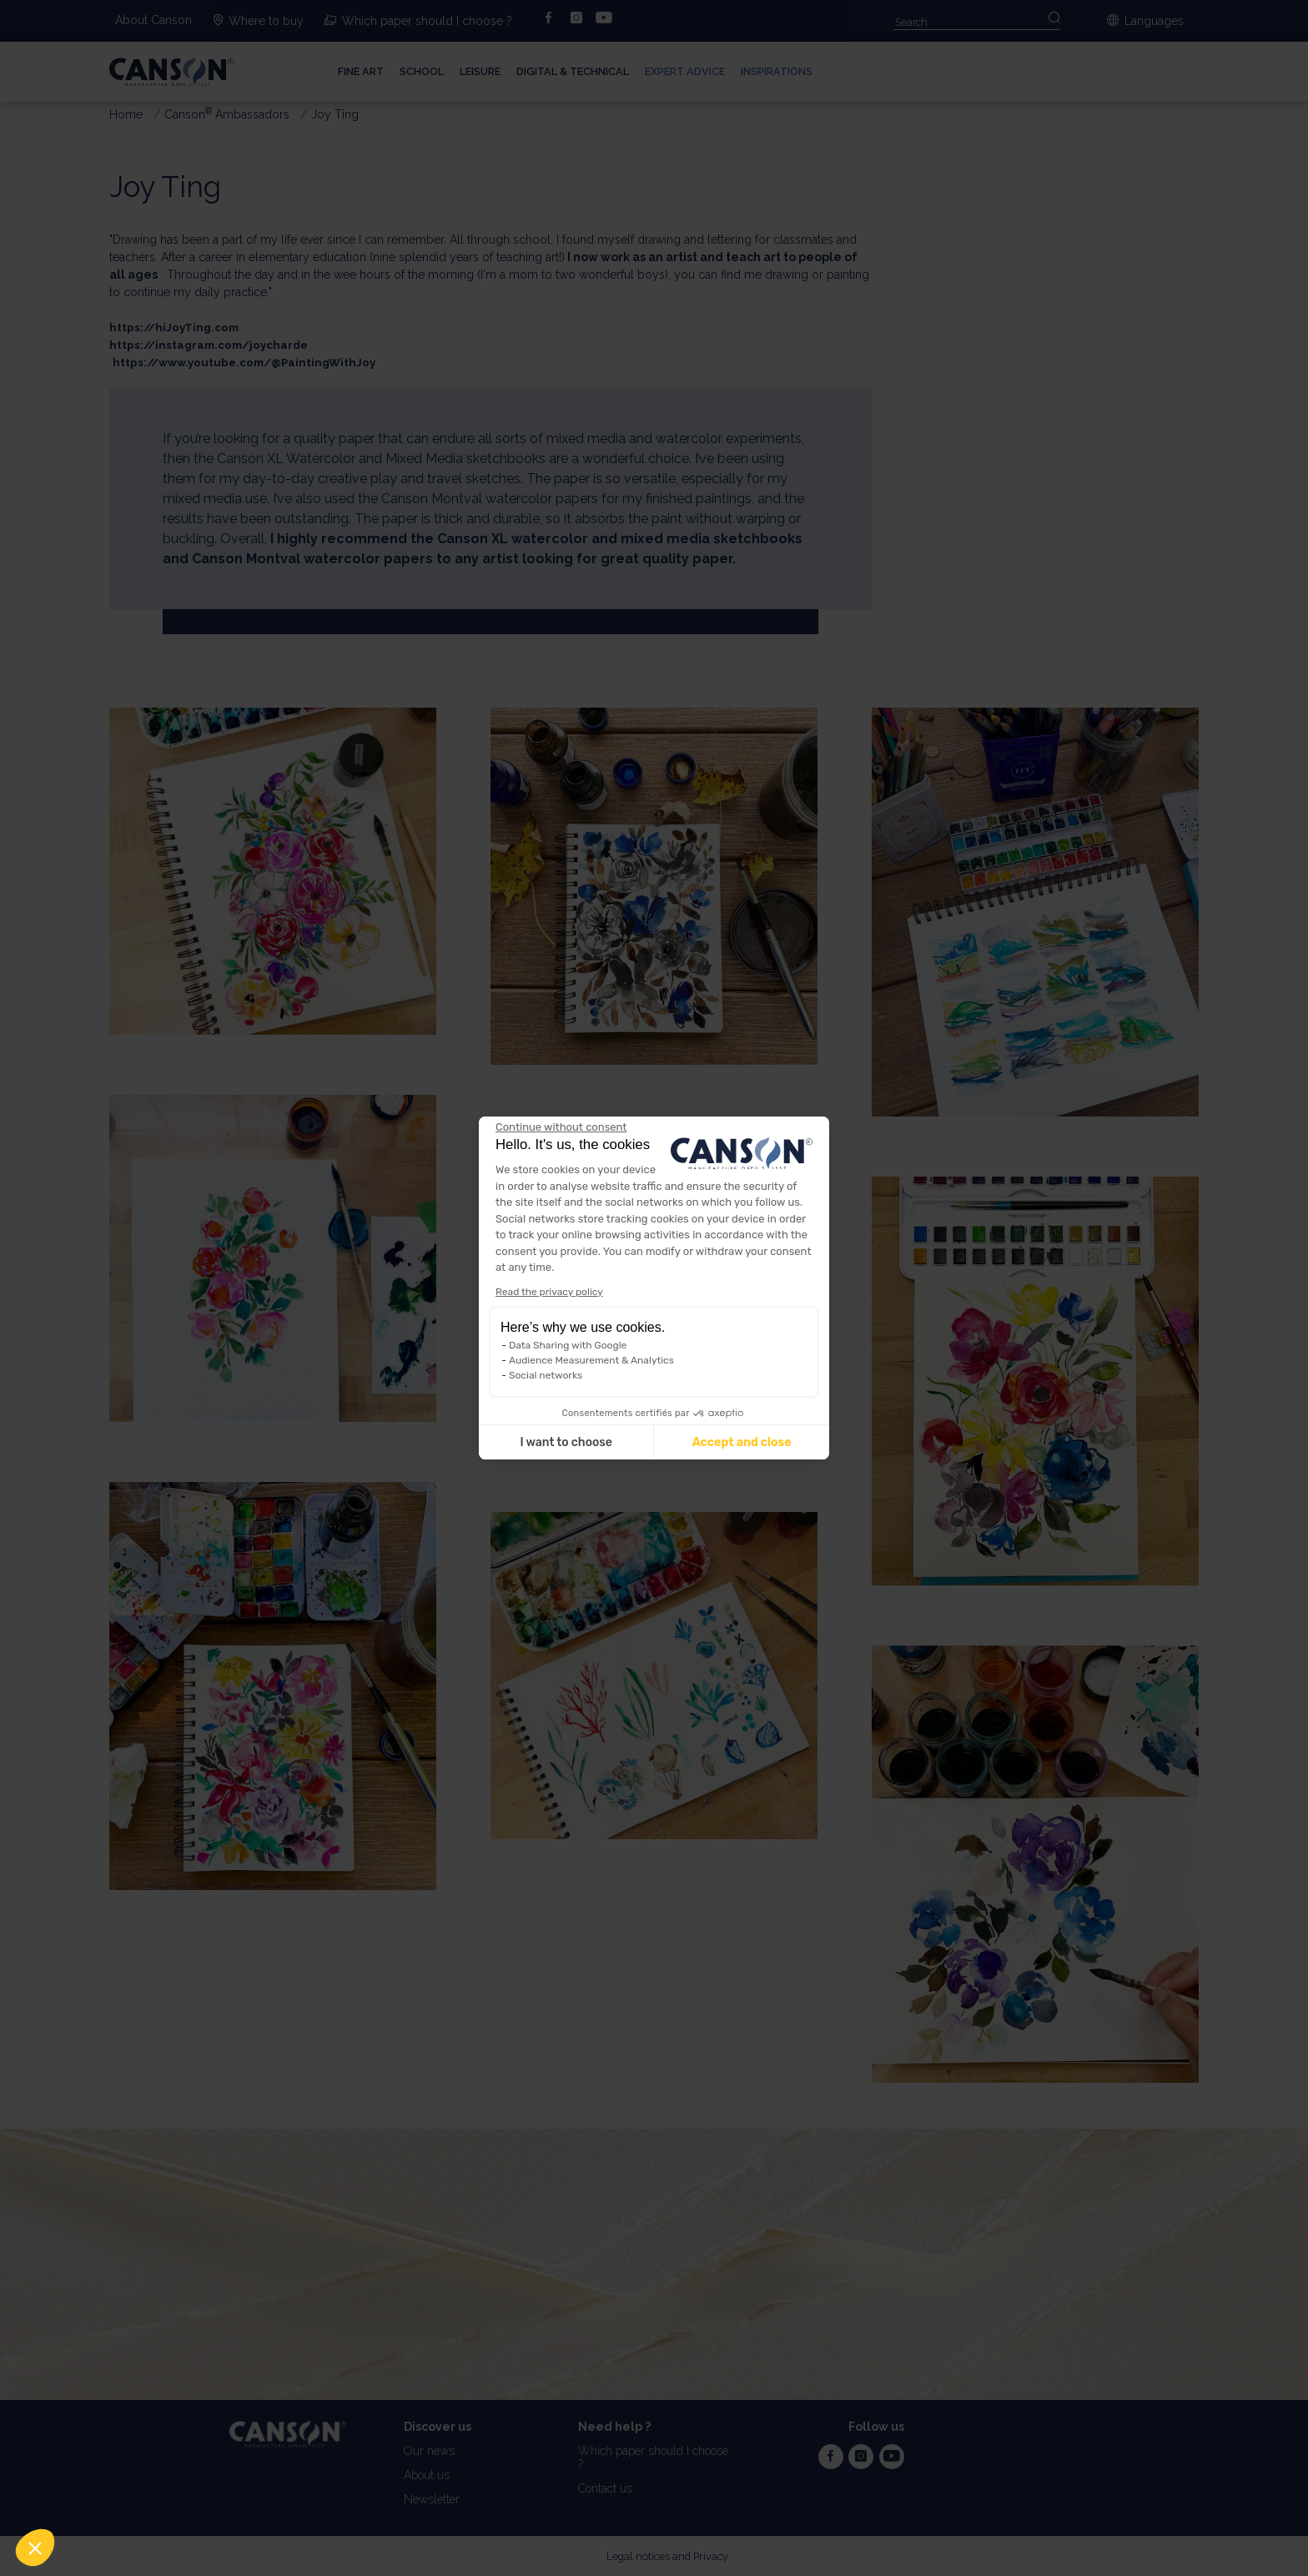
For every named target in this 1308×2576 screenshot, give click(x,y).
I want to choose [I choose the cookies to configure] (565, 1442)
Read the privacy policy (549, 1292)
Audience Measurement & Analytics (591, 1360)
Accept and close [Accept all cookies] (742, 1442)
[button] (35, 2548)
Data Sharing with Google (567, 1345)
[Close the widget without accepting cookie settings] (561, 1127)
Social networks (545, 1375)
